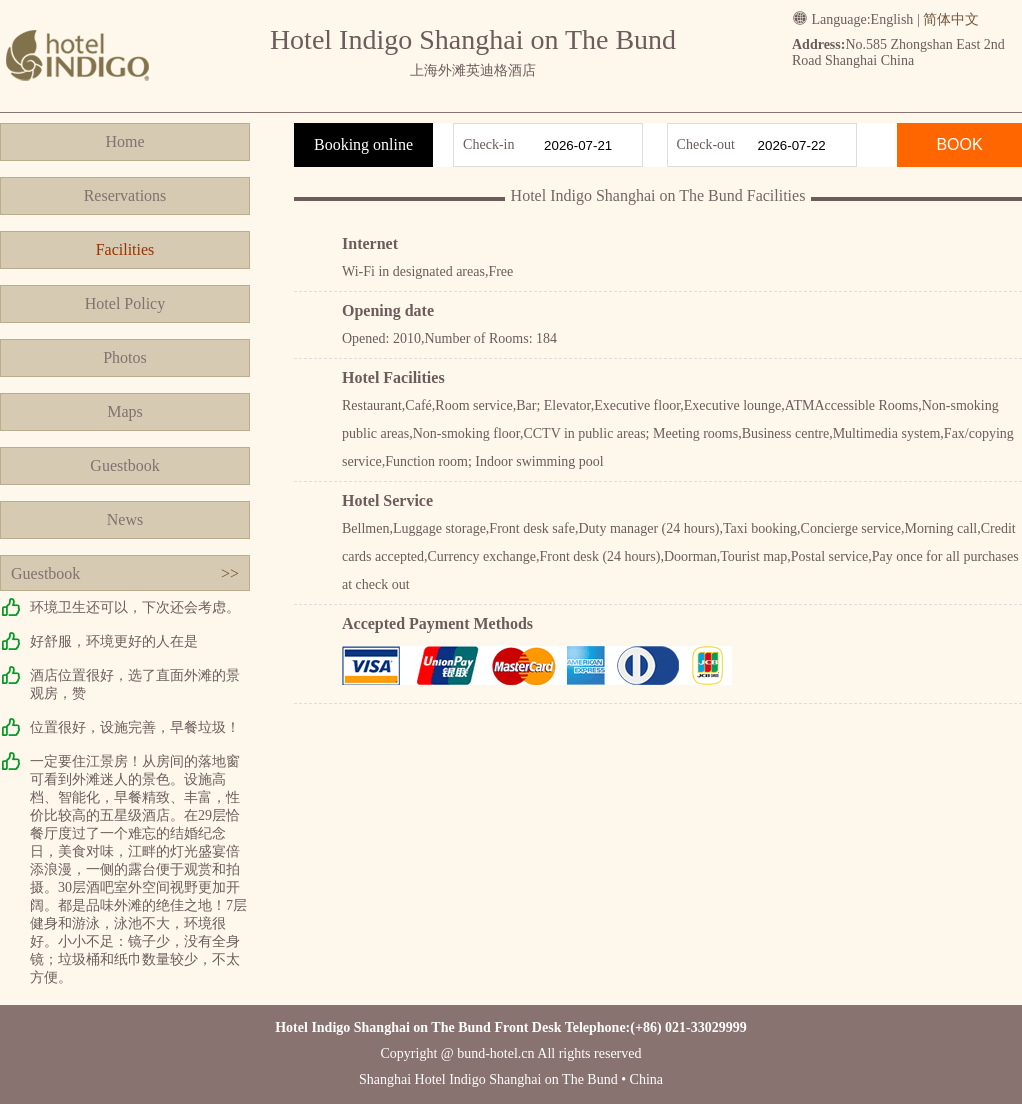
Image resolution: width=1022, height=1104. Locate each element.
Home (124, 141)
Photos (125, 357)
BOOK (959, 144)
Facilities (125, 249)
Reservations (125, 195)
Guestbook (124, 465)
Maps (125, 411)
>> (230, 573)
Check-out (706, 144)
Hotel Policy (125, 303)
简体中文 (951, 19)
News (125, 519)
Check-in (488, 144)
